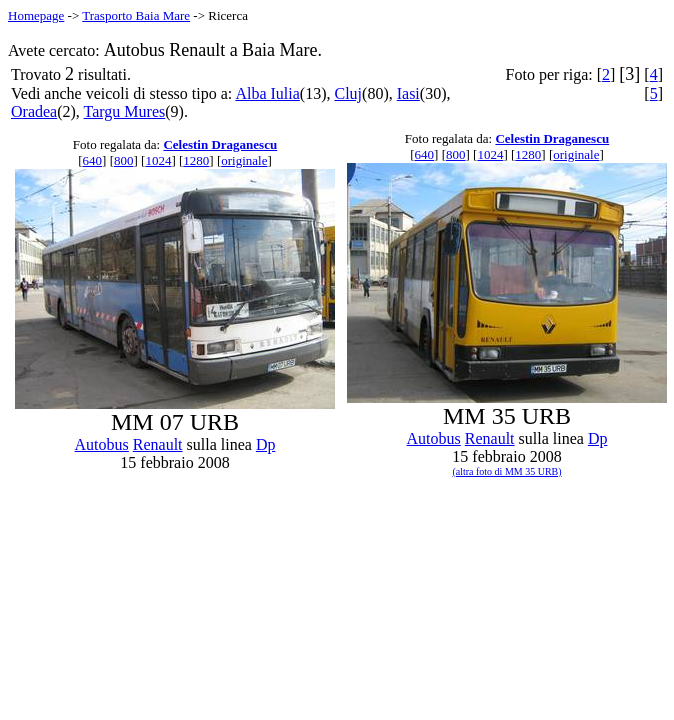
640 (93, 160)
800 (124, 160)
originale (244, 160)
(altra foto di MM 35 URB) (506, 471)
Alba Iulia (267, 93)
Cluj (348, 93)
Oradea (34, 111)
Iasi (408, 93)
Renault (158, 444)
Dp (266, 444)
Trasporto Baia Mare (136, 15)
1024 (158, 160)
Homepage (36, 15)
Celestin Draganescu (220, 144)
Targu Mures (125, 111)
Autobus (102, 444)
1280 (196, 160)
